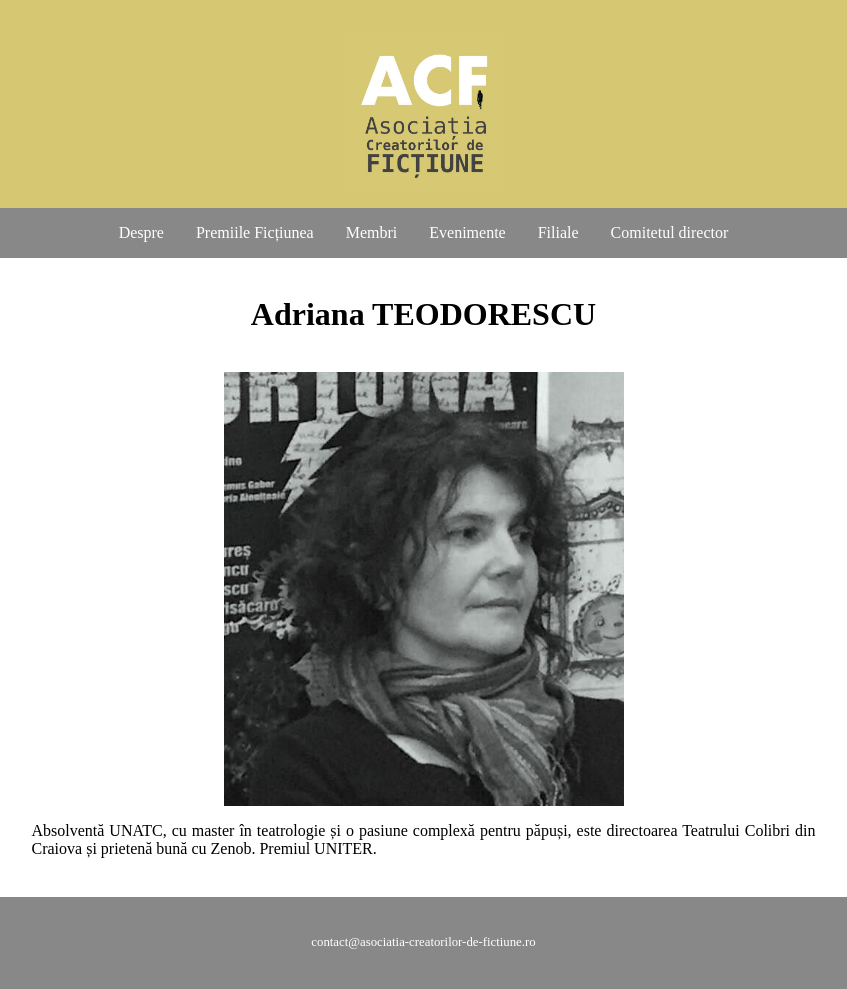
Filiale (558, 232)
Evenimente (467, 232)
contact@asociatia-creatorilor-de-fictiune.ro (423, 942)
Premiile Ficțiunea (255, 232)
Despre (141, 232)
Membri (372, 232)
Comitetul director (670, 232)
